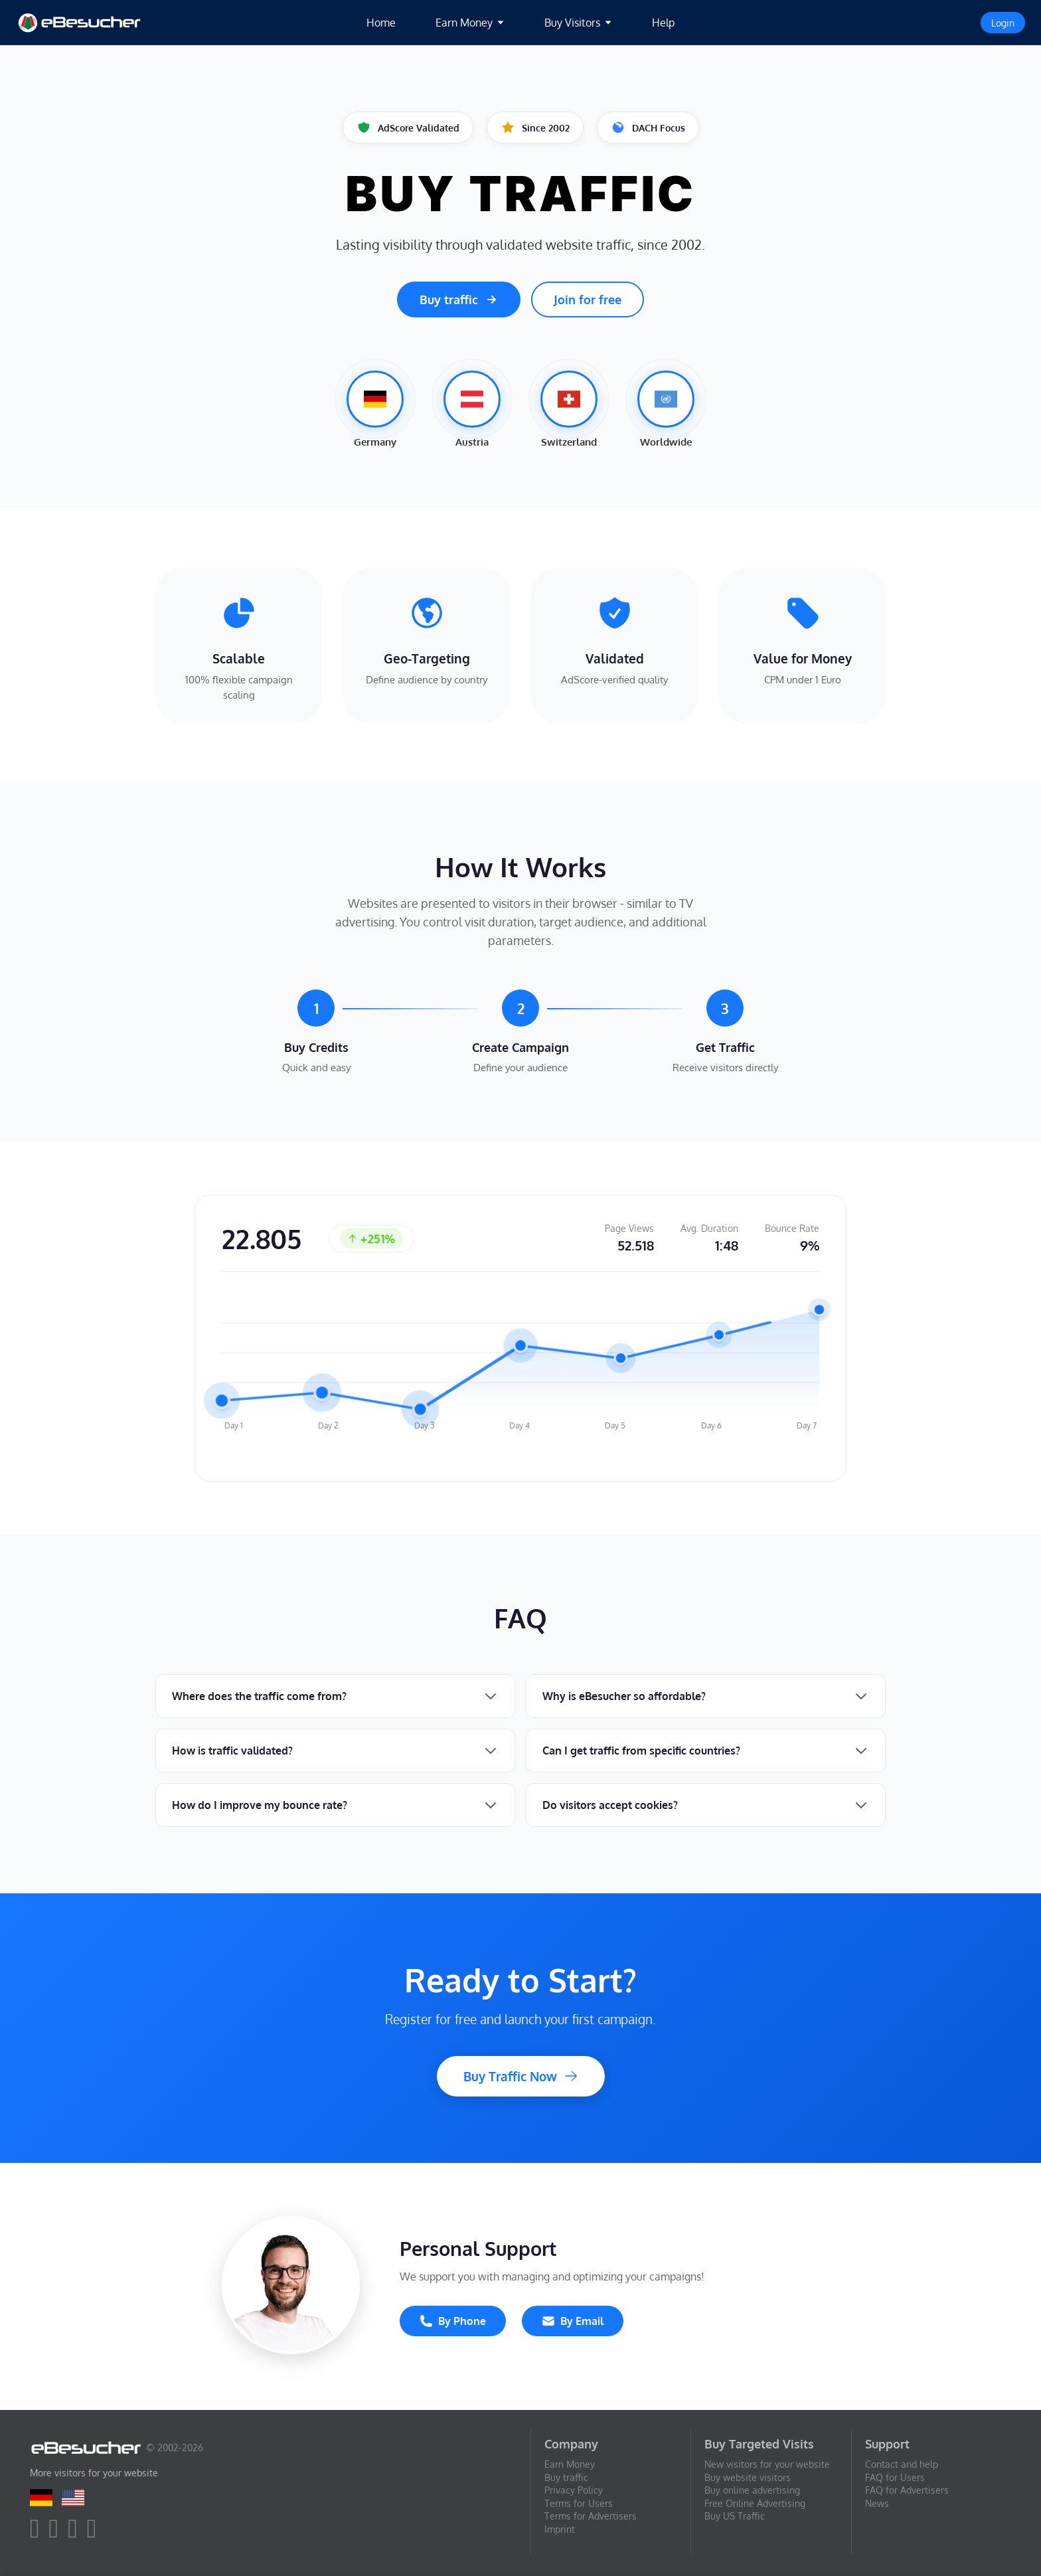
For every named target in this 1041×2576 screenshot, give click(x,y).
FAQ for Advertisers (907, 2490)
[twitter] (57, 2533)
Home (381, 22)
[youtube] (76, 2533)
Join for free (587, 299)
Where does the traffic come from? (259, 1696)
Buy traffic (459, 299)
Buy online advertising (752, 2490)
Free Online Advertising (754, 2503)
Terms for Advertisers (590, 2516)
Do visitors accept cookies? (610, 1805)
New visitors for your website (767, 2464)
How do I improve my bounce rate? (259, 1805)
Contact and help (901, 2464)
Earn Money (569, 2464)
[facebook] (38, 2533)
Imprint (559, 2529)
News (877, 2503)
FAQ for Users (895, 2477)
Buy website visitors (747, 2477)
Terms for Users (578, 2503)
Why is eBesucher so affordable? (624, 1696)
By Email (572, 2321)
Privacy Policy (573, 2490)
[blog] (95, 2533)
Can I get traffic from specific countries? (641, 1750)
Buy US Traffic (734, 2516)
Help (663, 22)
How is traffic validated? (232, 1750)
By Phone (453, 2321)
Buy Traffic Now (520, 2076)
